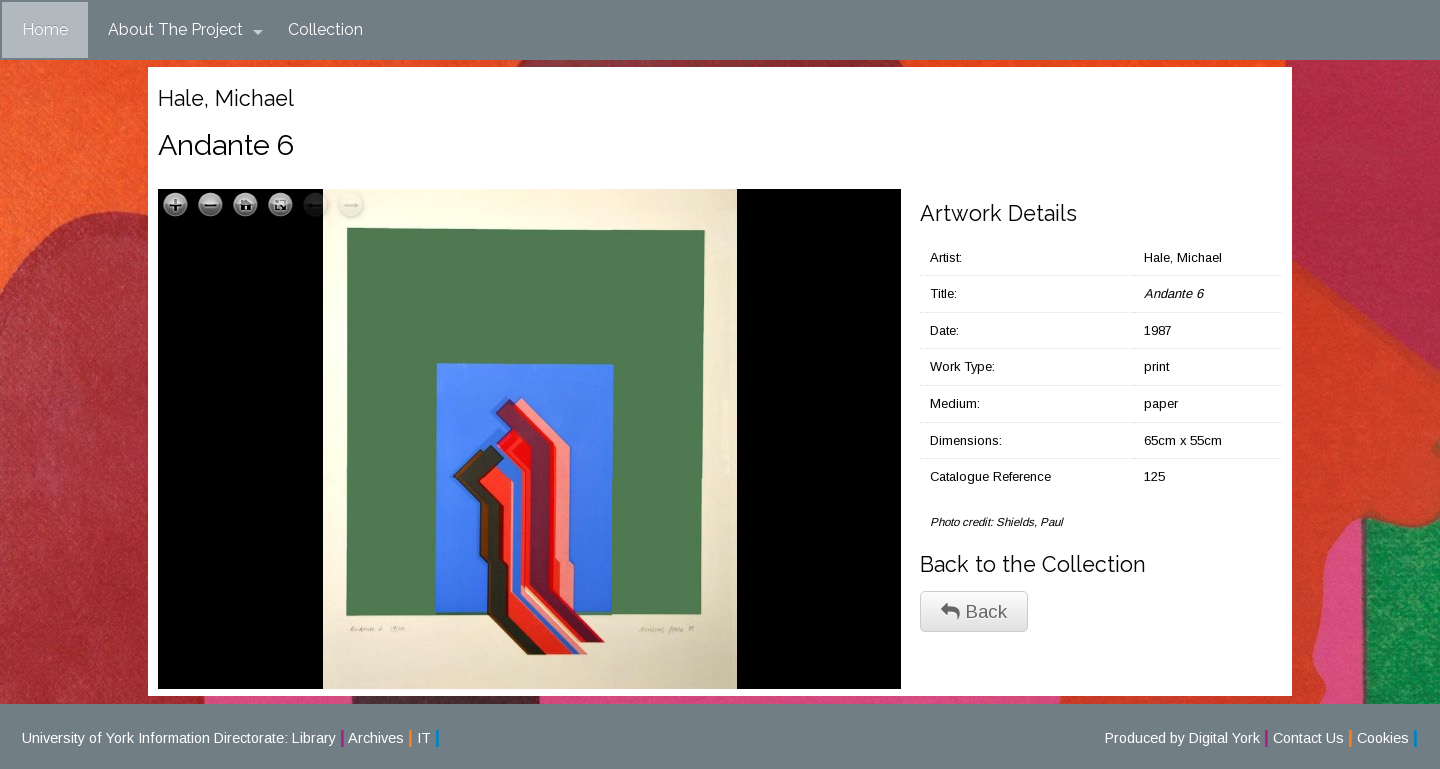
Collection (325, 29)
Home (45, 29)
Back (974, 611)
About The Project (185, 30)
